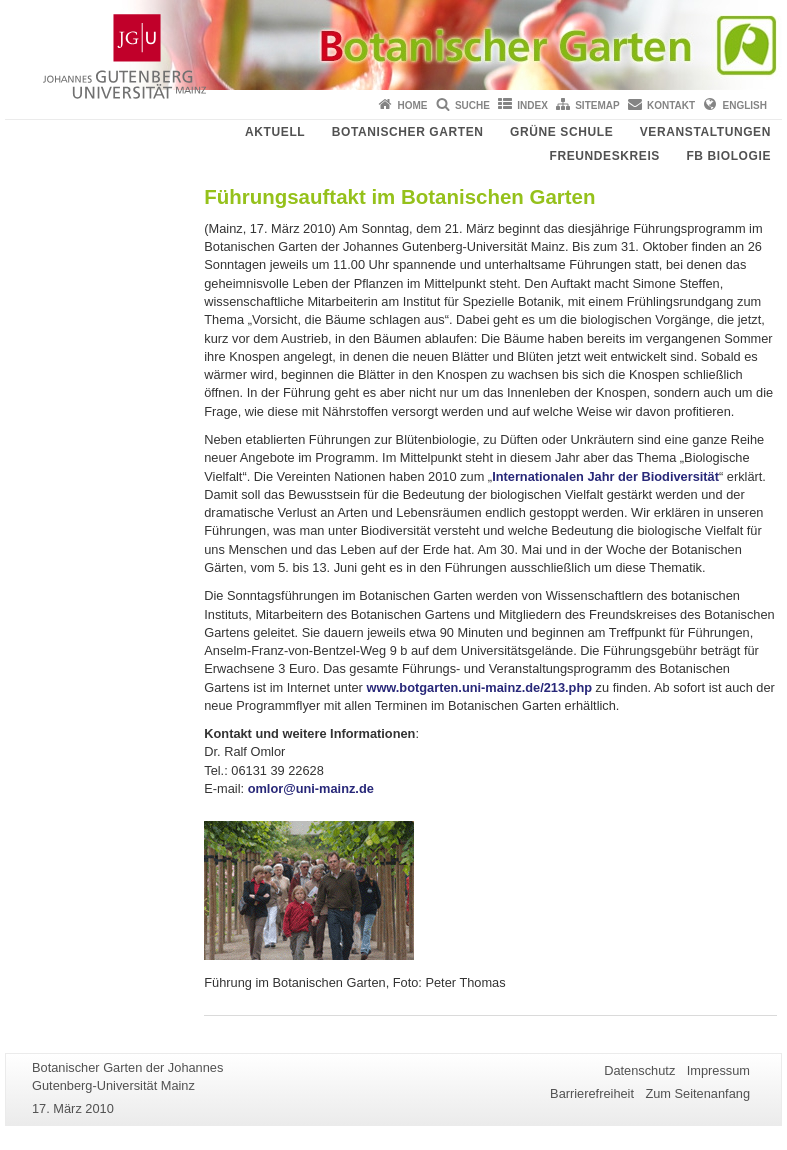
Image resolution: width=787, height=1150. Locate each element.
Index (532, 105)
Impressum (718, 1070)
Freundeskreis (604, 156)
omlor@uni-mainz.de (311, 788)
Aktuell (275, 132)
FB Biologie (728, 156)
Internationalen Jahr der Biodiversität (605, 476)
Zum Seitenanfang (697, 1093)
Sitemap (597, 105)
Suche (472, 105)
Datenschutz (639, 1070)
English (745, 105)
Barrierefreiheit (592, 1093)
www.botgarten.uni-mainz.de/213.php (479, 687)
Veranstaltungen (705, 132)
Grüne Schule (561, 132)
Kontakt (671, 105)
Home (413, 105)
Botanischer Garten (408, 132)
